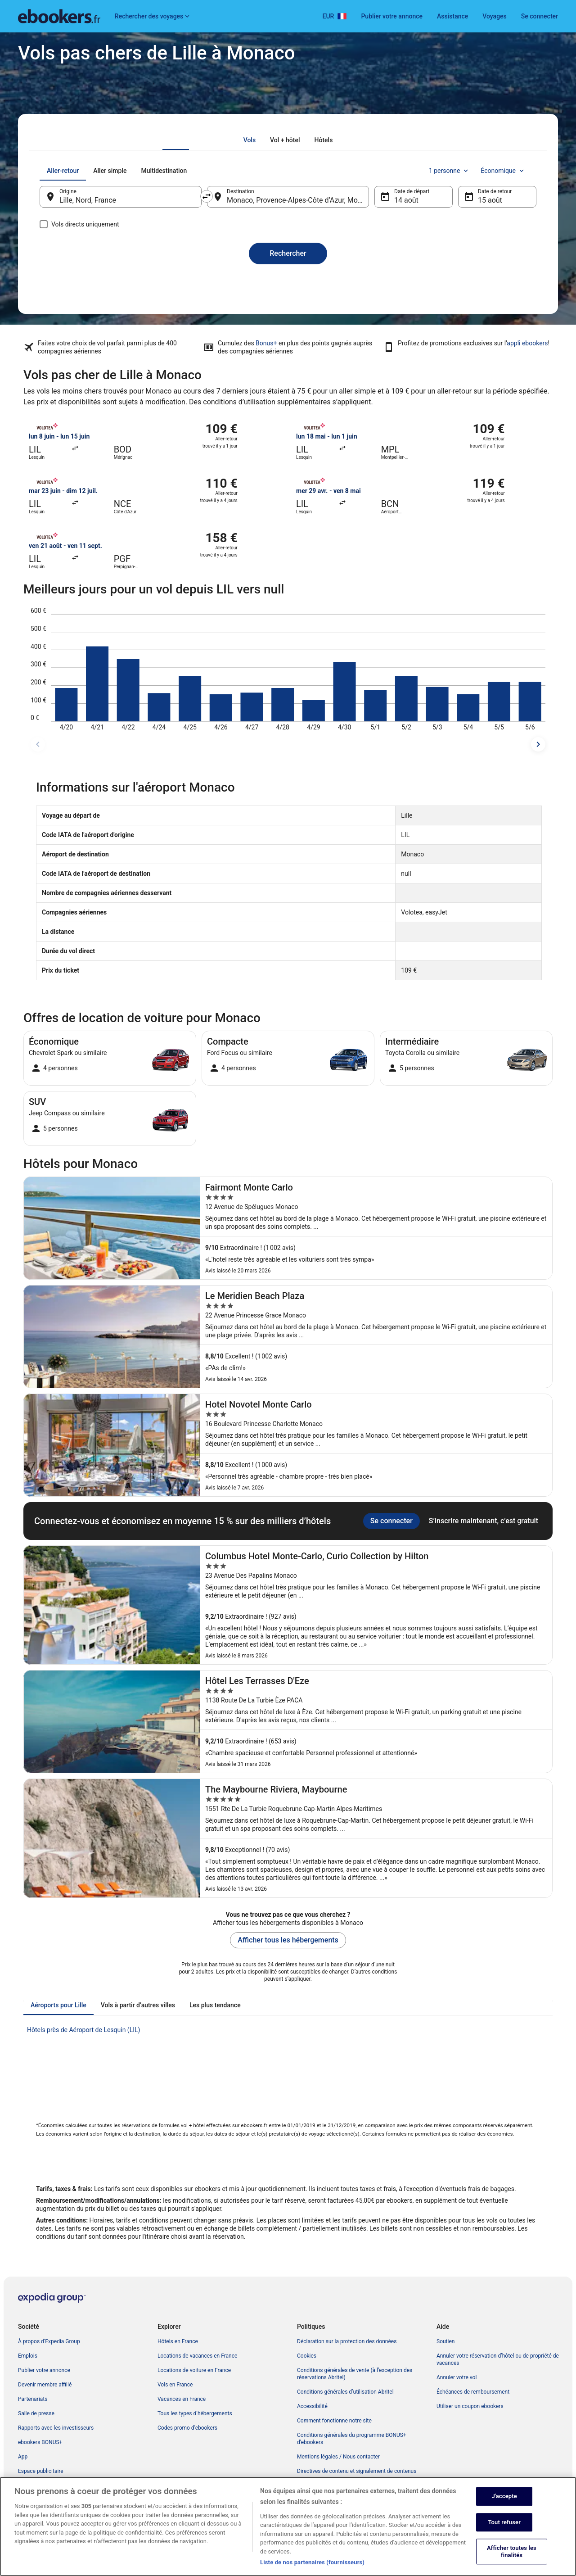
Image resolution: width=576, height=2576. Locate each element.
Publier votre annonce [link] (44, 2370)
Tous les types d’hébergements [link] (195, 2413)
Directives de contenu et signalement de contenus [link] (356, 2471)
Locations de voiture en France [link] (194, 2370)
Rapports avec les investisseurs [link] (56, 2428)
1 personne (449, 171)
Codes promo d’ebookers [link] (187, 2428)
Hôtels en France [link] (178, 2341)
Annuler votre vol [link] (456, 2377)
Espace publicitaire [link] (40, 2471)
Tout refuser (504, 2525)
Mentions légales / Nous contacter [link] (338, 2457)
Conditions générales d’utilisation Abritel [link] (345, 2392)
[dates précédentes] (38, 744)
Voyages (494, 16)
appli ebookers (527, 343)
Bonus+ (266, 343)
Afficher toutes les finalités (511, 2555)
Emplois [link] (27, 2356)
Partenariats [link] (32, 2399)
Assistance (452, 16)
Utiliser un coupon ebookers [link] (470, 2406)
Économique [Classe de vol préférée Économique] (503, 171)
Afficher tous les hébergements (288, 1940)
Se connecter (539, 16)
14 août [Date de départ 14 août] (406, 200)
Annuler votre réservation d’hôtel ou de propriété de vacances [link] (497, 2359)
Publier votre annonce (392, 16)
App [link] (22, 2457)
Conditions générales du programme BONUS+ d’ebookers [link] (351, 2438)
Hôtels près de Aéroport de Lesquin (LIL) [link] (83, 2029)
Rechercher (288, 253)
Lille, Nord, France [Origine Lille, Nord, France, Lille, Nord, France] (87, 200)
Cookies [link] (306, 2356)
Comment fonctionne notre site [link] (334, 2421)
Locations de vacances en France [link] (197, 2356)
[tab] (249, 140)
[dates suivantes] (538, 744)
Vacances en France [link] (182, 2399)
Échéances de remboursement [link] (472, 2392)
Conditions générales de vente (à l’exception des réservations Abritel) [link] (354, 2374)
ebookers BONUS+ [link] (40, 2442)
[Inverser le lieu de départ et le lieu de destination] (206, 196)
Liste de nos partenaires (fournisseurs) (312, 2565)
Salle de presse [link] (36, 2413)
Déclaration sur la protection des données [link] (346, 2341)
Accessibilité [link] (312, 2406)
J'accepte (504, 2499)
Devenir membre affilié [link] (45, 2384)
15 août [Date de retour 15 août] (490, 200)
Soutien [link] (445, 2341)
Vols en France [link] (175, 2384)
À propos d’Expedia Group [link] (49, 2341)
